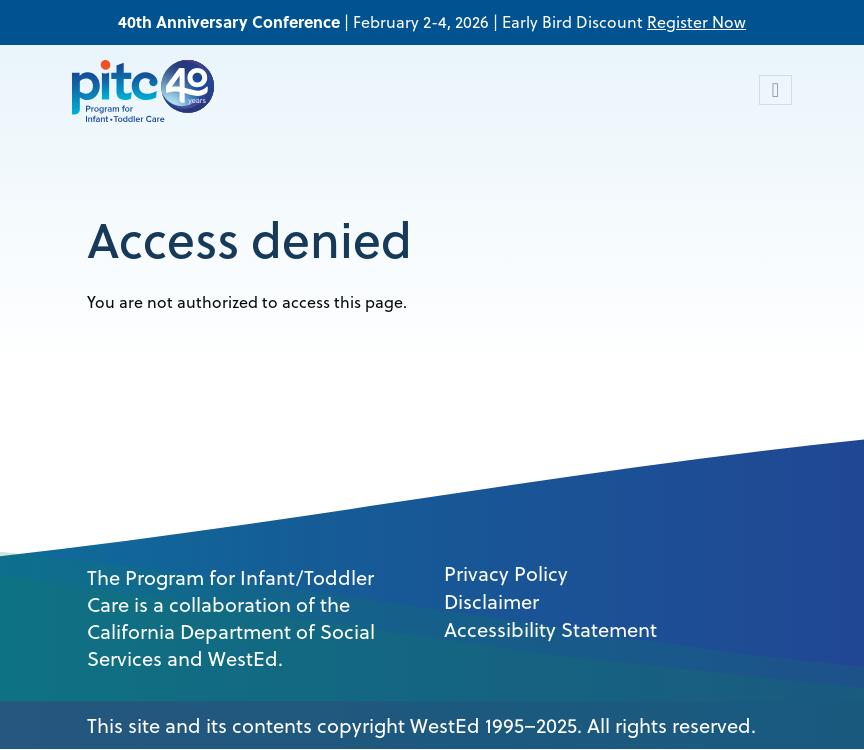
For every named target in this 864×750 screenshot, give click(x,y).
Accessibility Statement (550, 630)
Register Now (696, 22)
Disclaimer (491, 602)
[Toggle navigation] (775, 90)
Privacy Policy (506, 574)
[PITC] (148, 90)
